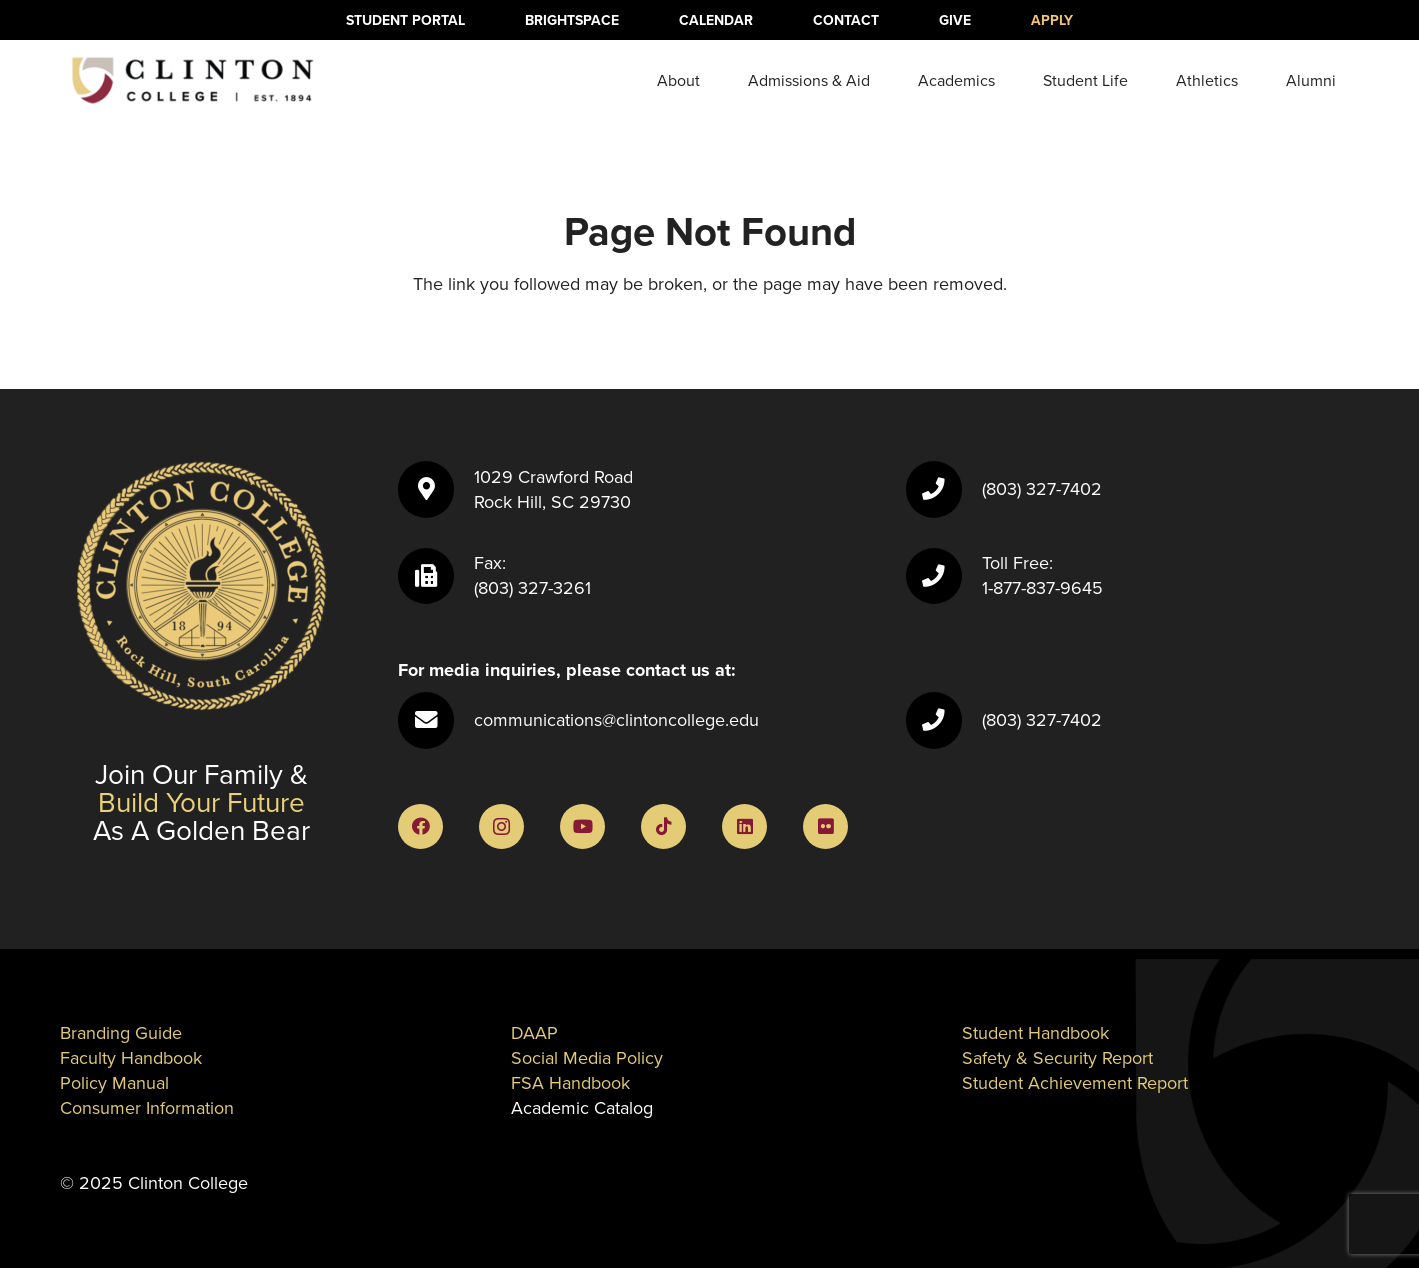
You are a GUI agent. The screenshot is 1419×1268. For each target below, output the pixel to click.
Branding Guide (121, 1033)
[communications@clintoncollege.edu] (436, 720)
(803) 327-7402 (1042, 489)
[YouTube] (582, 826)
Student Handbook (1035, 1033)
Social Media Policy (587, 1058)
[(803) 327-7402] (944, 489)
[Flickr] (825, 826)
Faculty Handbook (131, 1058)
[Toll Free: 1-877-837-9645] (944, 576)
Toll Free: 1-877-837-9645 (1042, 575)
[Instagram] (501, 826)
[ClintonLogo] (191, 80)
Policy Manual (114, 1083)
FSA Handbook (570, 1083)
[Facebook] (420, 826)
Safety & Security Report (1057, 1058)
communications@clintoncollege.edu (616, 720)
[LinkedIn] (744, 826)
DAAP (534, 1033)
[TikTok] (663, 826)
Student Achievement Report (1075, 1083)
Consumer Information (147, 1108)
